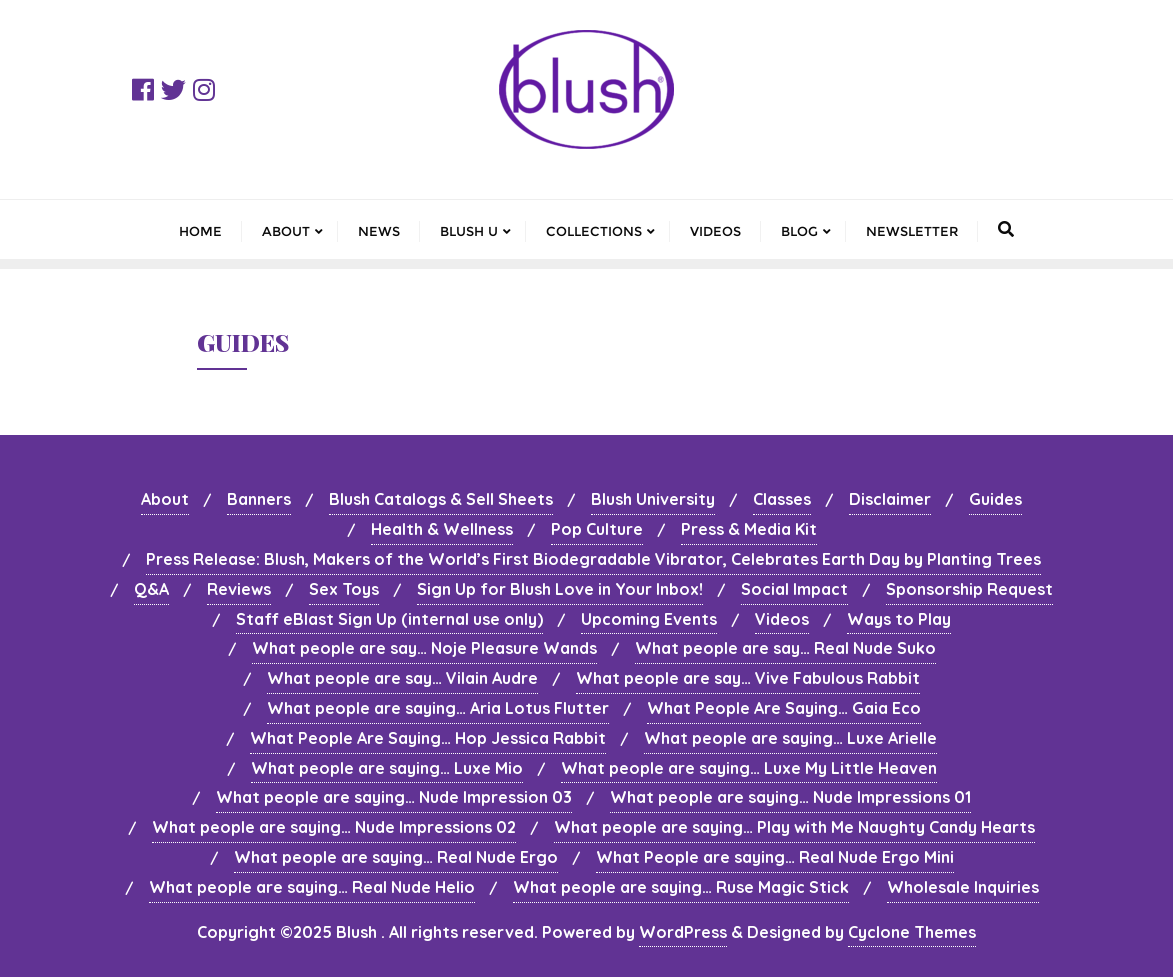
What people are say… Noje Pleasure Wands (424, 648)
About (165, 499)
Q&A (151, 589)
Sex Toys (344, 589)
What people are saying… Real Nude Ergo (396, 857)
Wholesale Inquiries (963, 887)
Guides (995, 499)
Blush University (653, 499)
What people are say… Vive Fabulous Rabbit (748, 678)
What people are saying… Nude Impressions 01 (790, 797)
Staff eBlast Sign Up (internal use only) (389, 619)
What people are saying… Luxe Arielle (790, 738)
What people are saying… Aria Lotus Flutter (438, 708)
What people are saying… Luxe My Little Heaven (749, 768)
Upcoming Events (649, 619)
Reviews (239, 589)
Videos (782, 619)
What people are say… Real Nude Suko (785, 648)
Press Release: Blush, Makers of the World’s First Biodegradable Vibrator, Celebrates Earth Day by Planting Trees (593, 559)
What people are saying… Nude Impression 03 (394, 797)
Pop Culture (597, 529)
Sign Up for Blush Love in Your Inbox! (560, 589)
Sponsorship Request (969, 589)
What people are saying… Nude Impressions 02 (334, 827)
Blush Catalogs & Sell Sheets (441, 499)
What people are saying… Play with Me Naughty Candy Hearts (794, 827)
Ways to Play (899, 619)
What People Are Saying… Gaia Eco (784, 708)
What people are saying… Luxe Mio (387, 768)
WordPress (683, 932)
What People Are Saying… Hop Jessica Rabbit (428, 738)
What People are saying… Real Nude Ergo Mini (775, 857)
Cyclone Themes (912, 932)
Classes (782, 499)
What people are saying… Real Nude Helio (312, 887)
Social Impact (794, 589)
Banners (259, 499)
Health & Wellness (442, 529)
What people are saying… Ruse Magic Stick (681, 887)
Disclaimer (890, 499)
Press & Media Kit (749, 529)
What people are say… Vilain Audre (402, 678)
